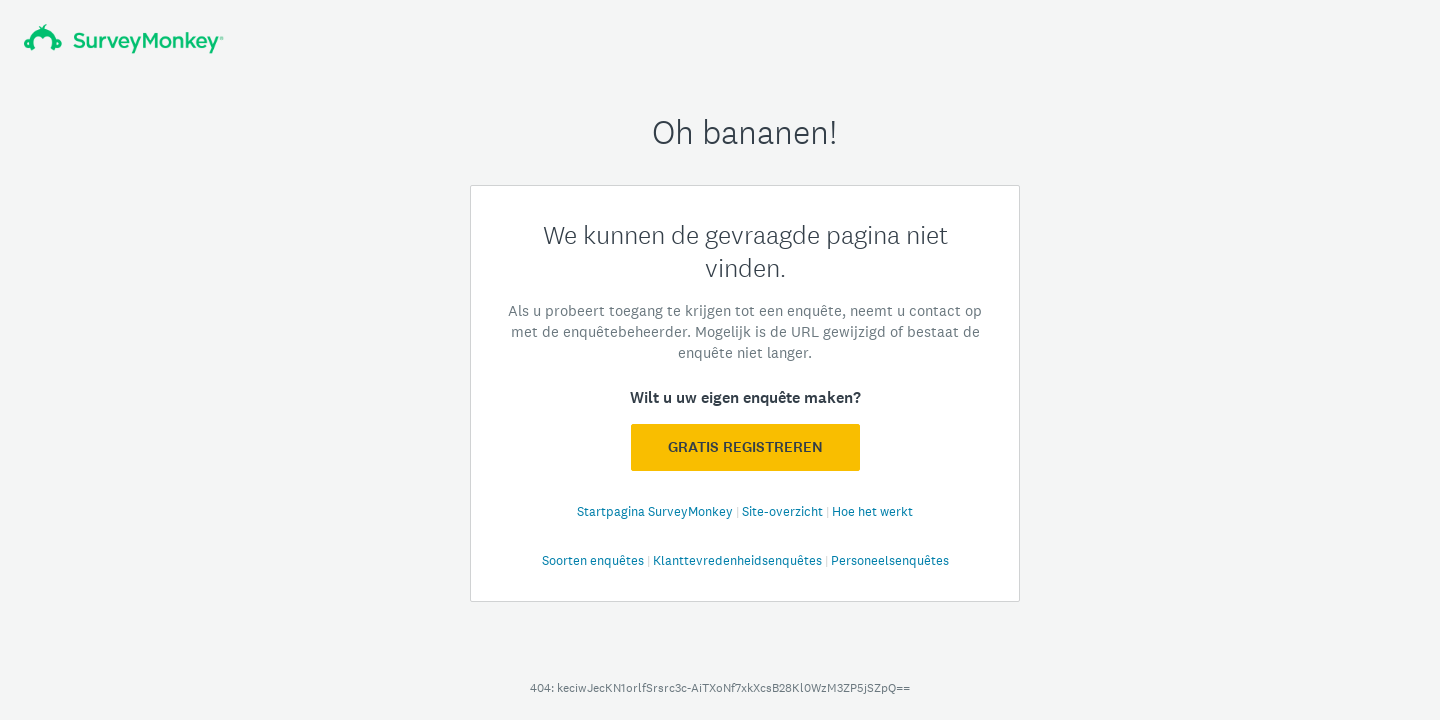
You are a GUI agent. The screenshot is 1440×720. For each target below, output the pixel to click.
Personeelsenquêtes (890, 560)
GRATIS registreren (745, 447)
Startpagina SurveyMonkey (656, 511)
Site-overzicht (784, 511)
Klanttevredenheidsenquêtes (739, 560)
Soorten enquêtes (594, 560)
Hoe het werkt (872, 511)
